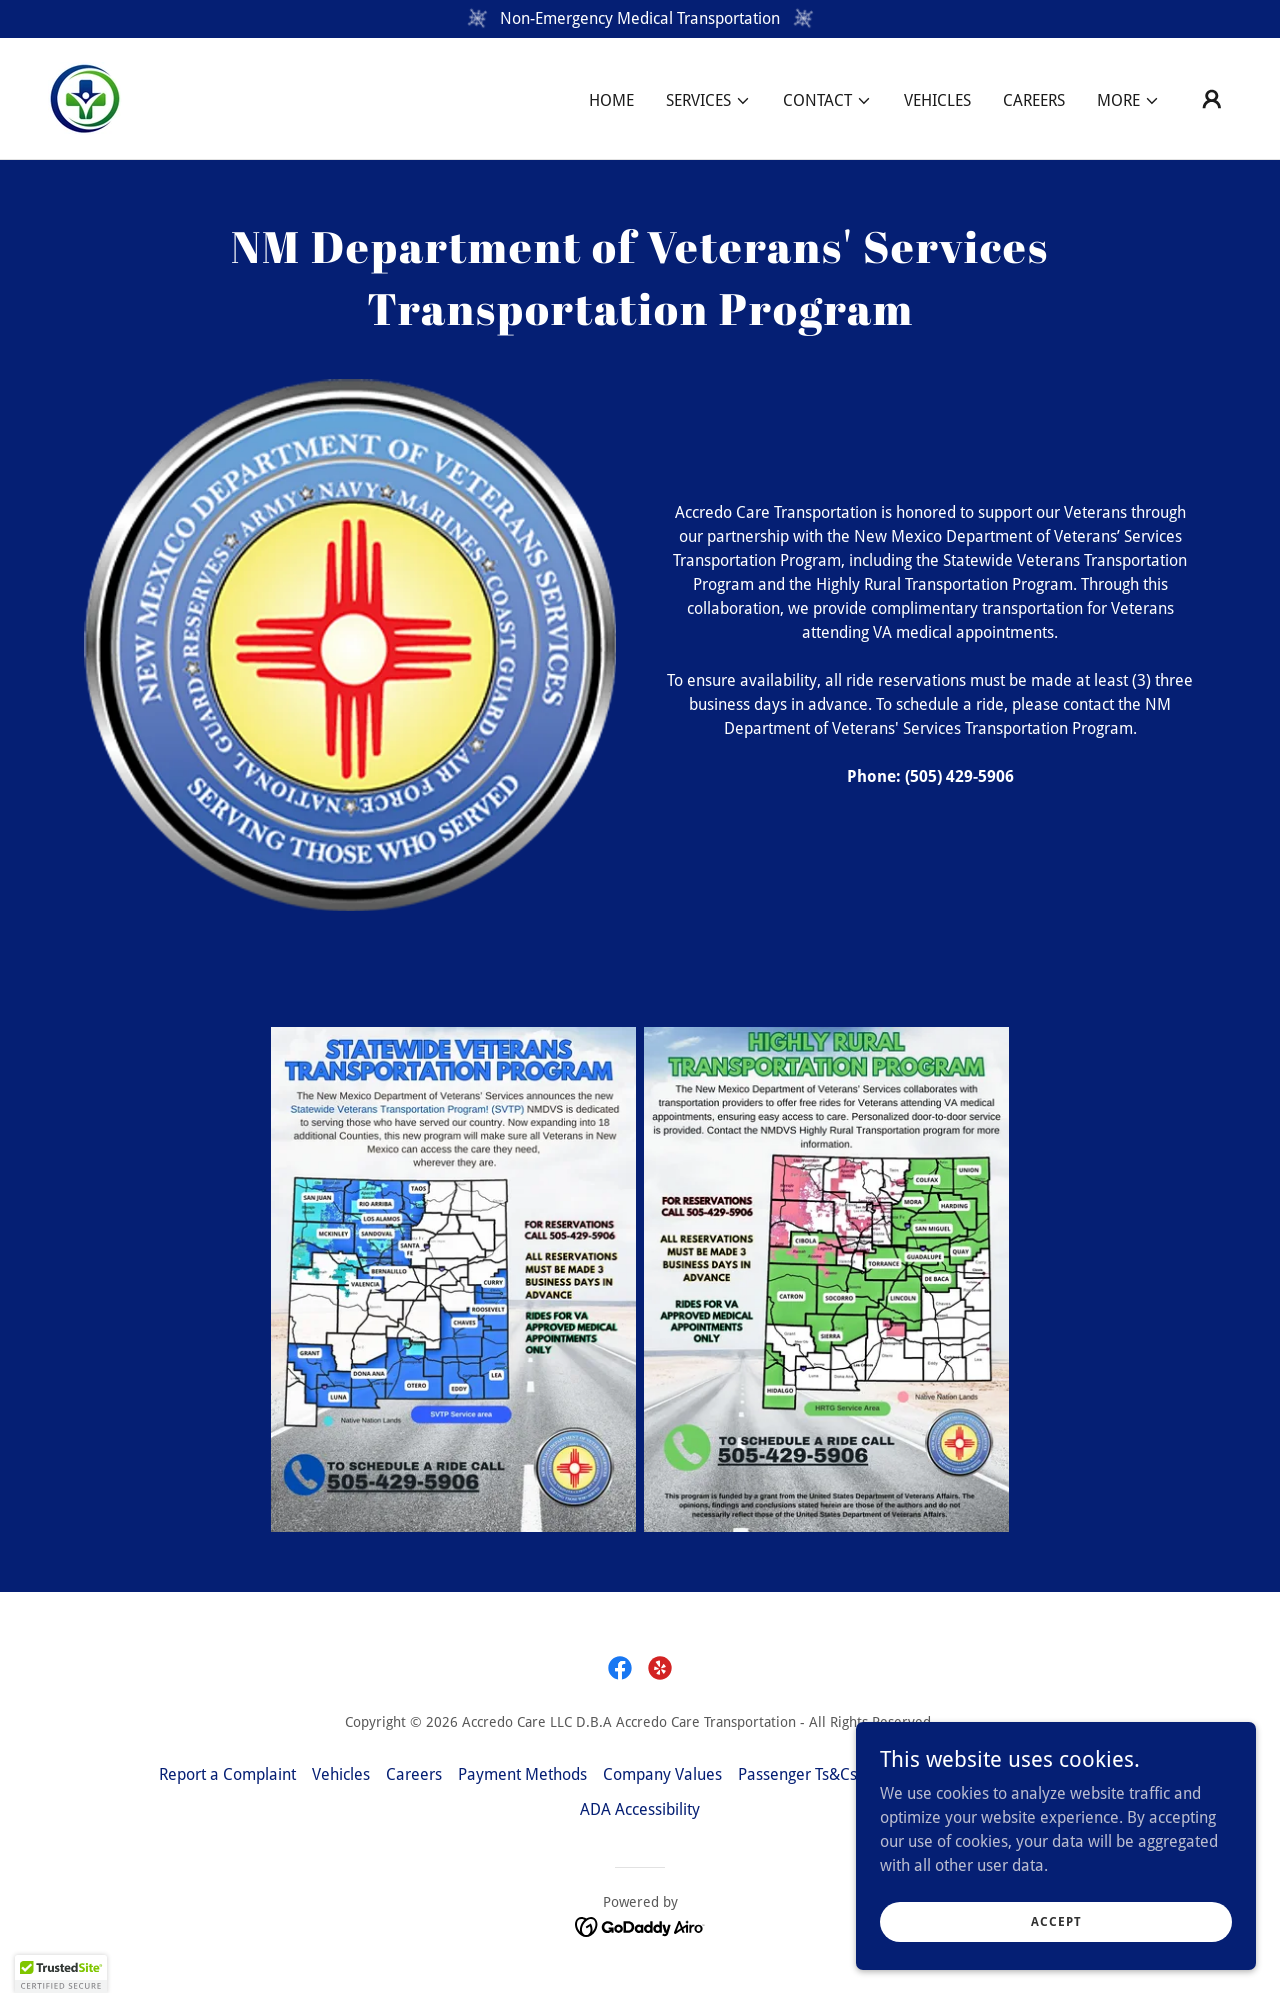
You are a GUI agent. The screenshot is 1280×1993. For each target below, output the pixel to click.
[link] (85, 97)
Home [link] (611, 100)
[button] (708, 101)
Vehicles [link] (937, 100)
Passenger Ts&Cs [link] (797, 1774)
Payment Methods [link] (522, 1774)
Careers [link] (1034, 100)
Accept (1056, 1935)
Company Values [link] (662, 1774)
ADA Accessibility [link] (640, 1809)
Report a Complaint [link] (227, 1774)
